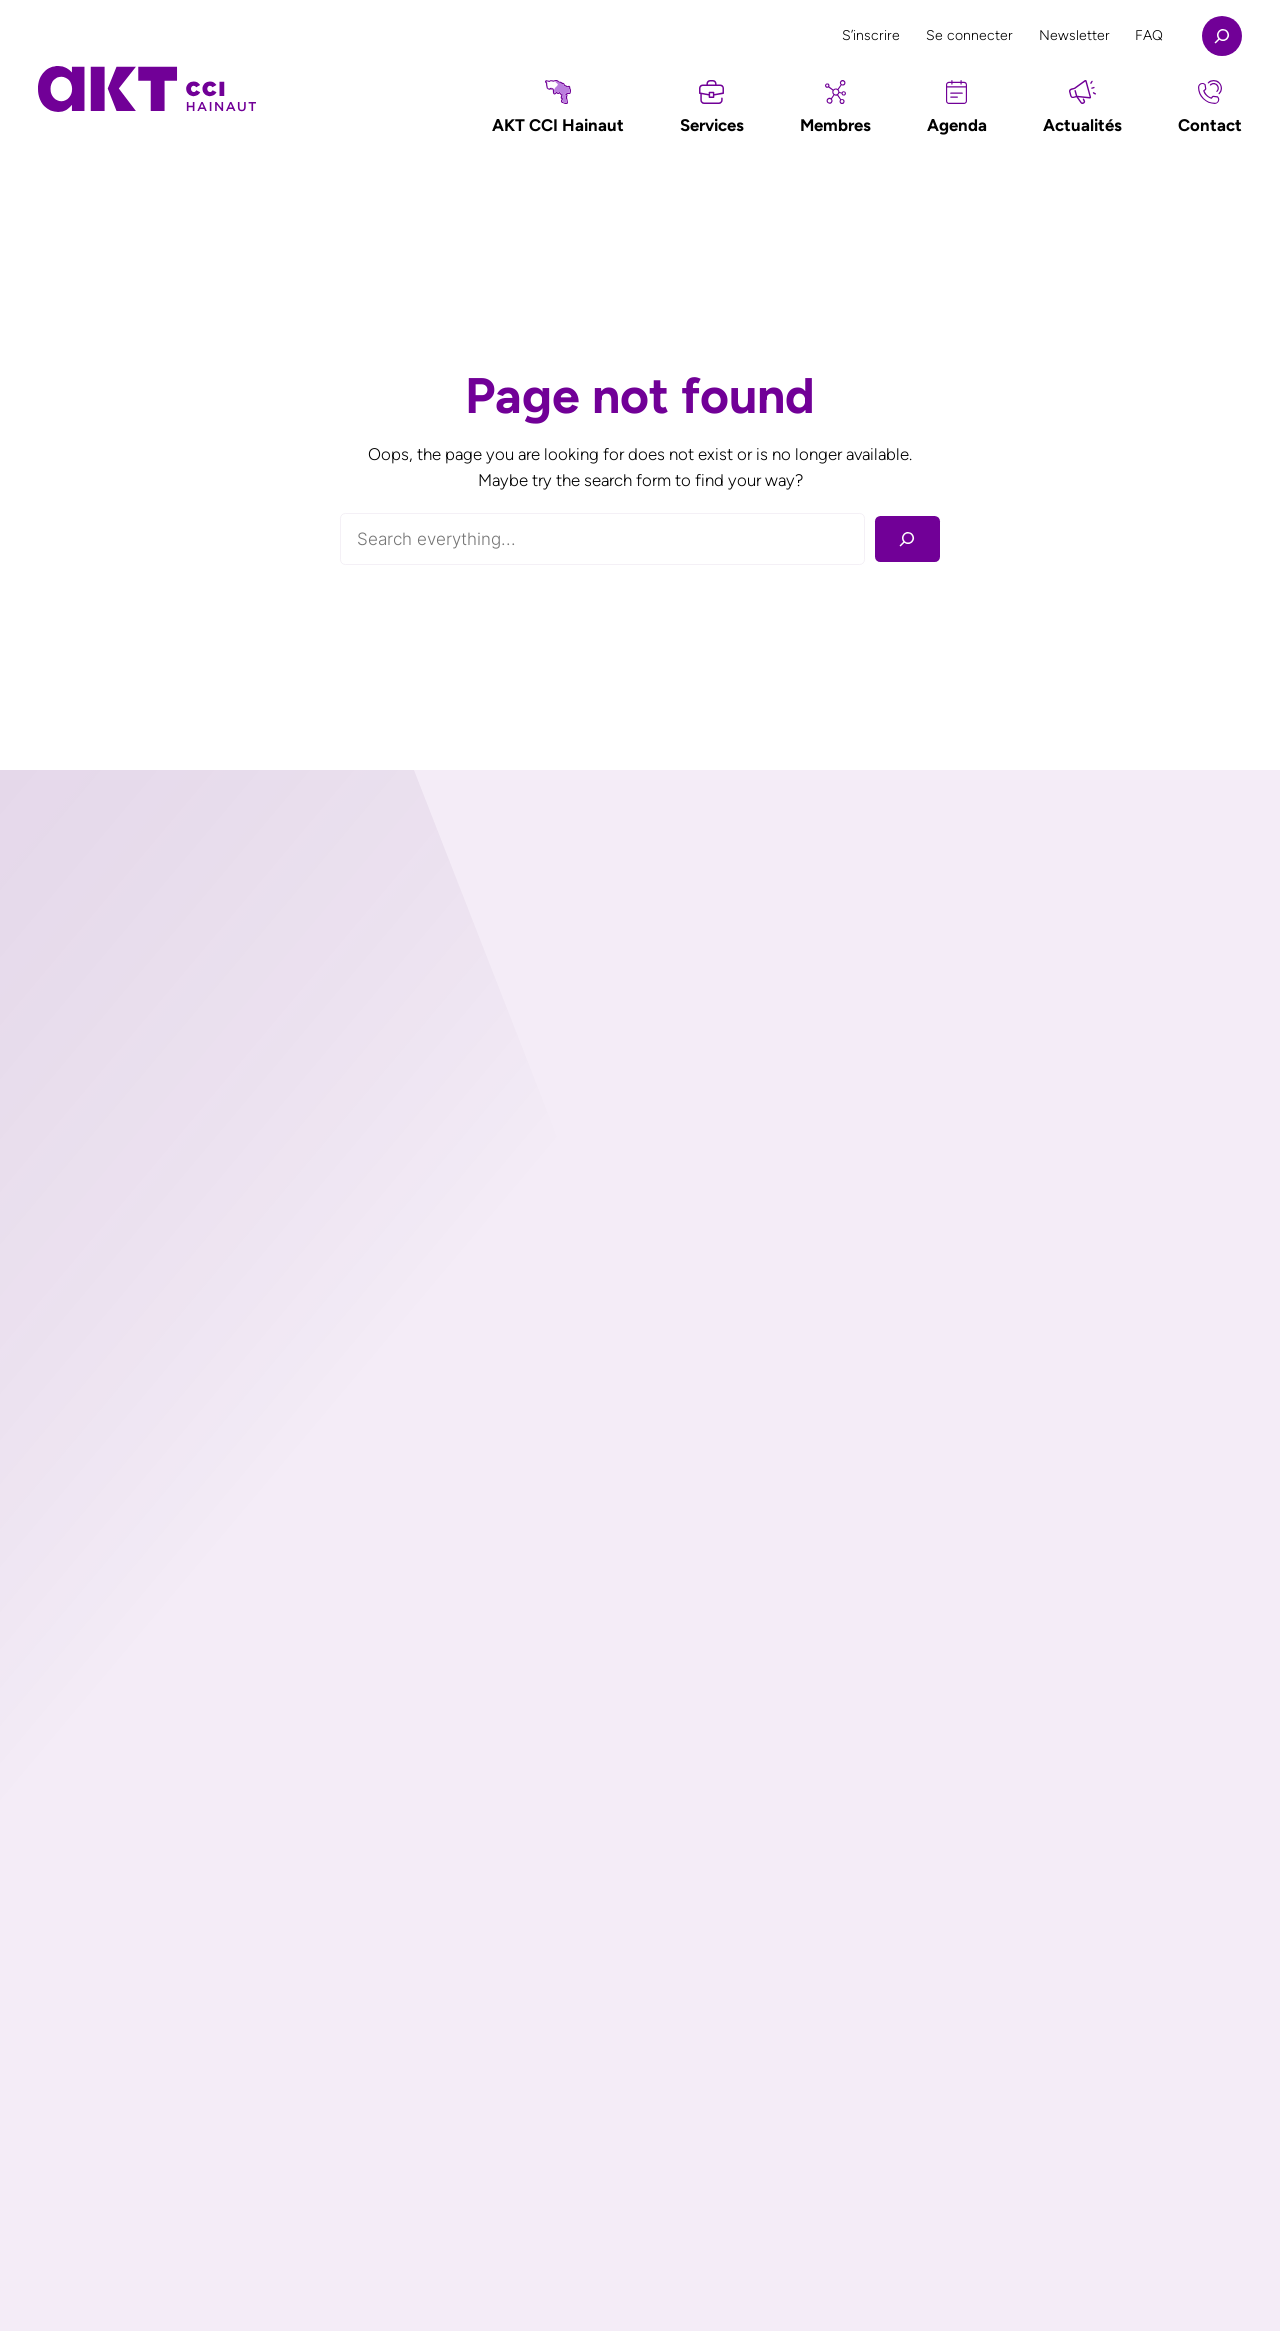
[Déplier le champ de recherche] (1222, 36)
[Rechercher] (907, 539)
